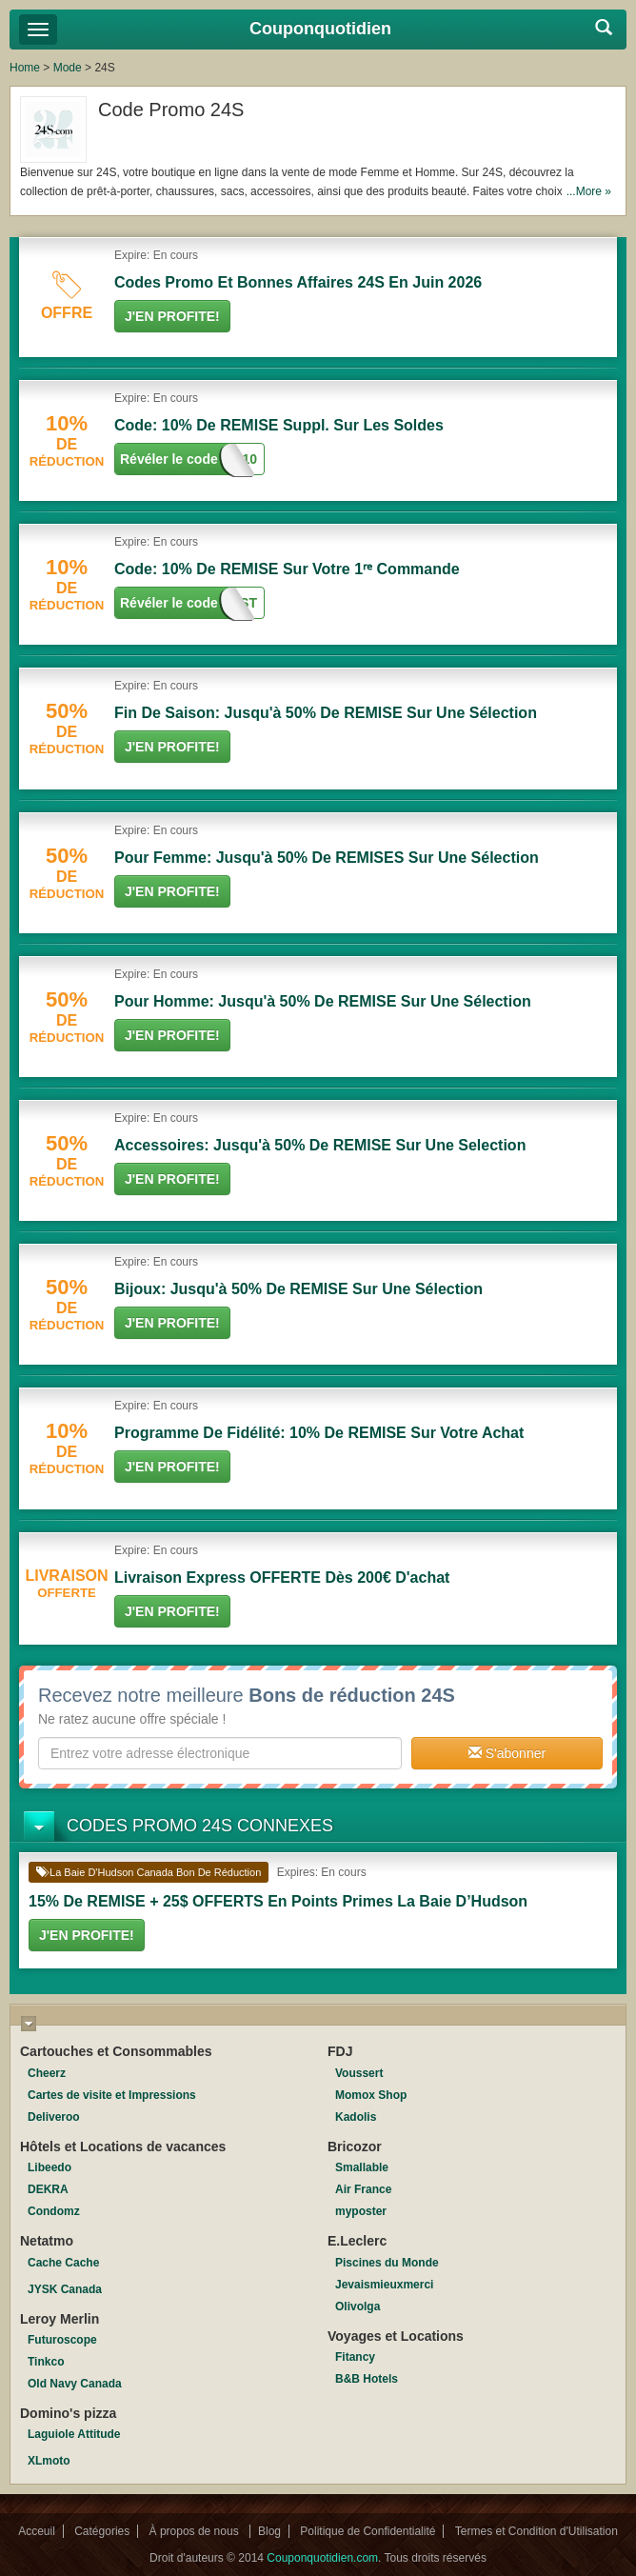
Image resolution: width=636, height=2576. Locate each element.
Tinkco (46, 2361)
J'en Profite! (172, 316)
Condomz (54, 2211)
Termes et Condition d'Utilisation (536, 2531)
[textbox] (220, 1753)
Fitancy (355, 2357)
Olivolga (357, 2306)
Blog (269, 2531)
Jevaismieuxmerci (384, 2284)
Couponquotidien (320, 28)
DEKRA (48, 2189)
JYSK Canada (65, 2289)
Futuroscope (62, 2339)
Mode (67, 67)
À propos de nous (195, 2531)
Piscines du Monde (387, 2262)
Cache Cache (63, 2262)
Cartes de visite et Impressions (112, 2095)
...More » (588, 191)
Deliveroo (54, 2117)
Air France (363, 2189)
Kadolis (355, 2117)
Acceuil (36, 2531)
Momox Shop (371, 2095)
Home (25, 67)
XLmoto (49, 2460)
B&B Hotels (366, 2379)
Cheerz (47, 2073)
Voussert (359, 2073)
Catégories (101, 2531)
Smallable (361, 2167)
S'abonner (507, 1753)
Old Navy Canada (75, 2383)
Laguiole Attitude (74, 2434)
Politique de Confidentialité (367, 2531)
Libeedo (49, 2167)
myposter (361, 2211)
